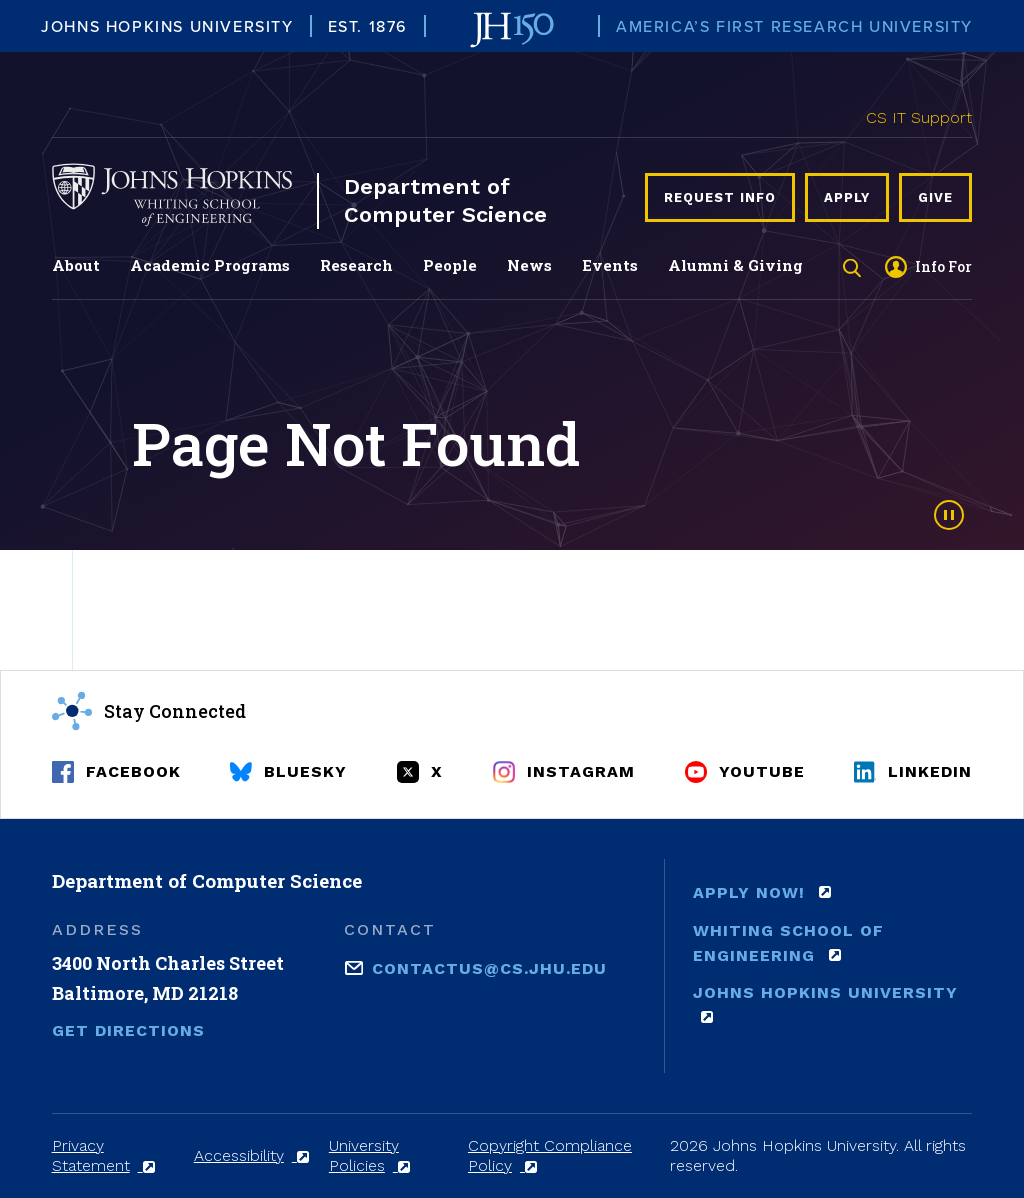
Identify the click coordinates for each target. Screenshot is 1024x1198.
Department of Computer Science (445, 200)
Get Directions (128, 1030)
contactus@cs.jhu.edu (489, 967)
